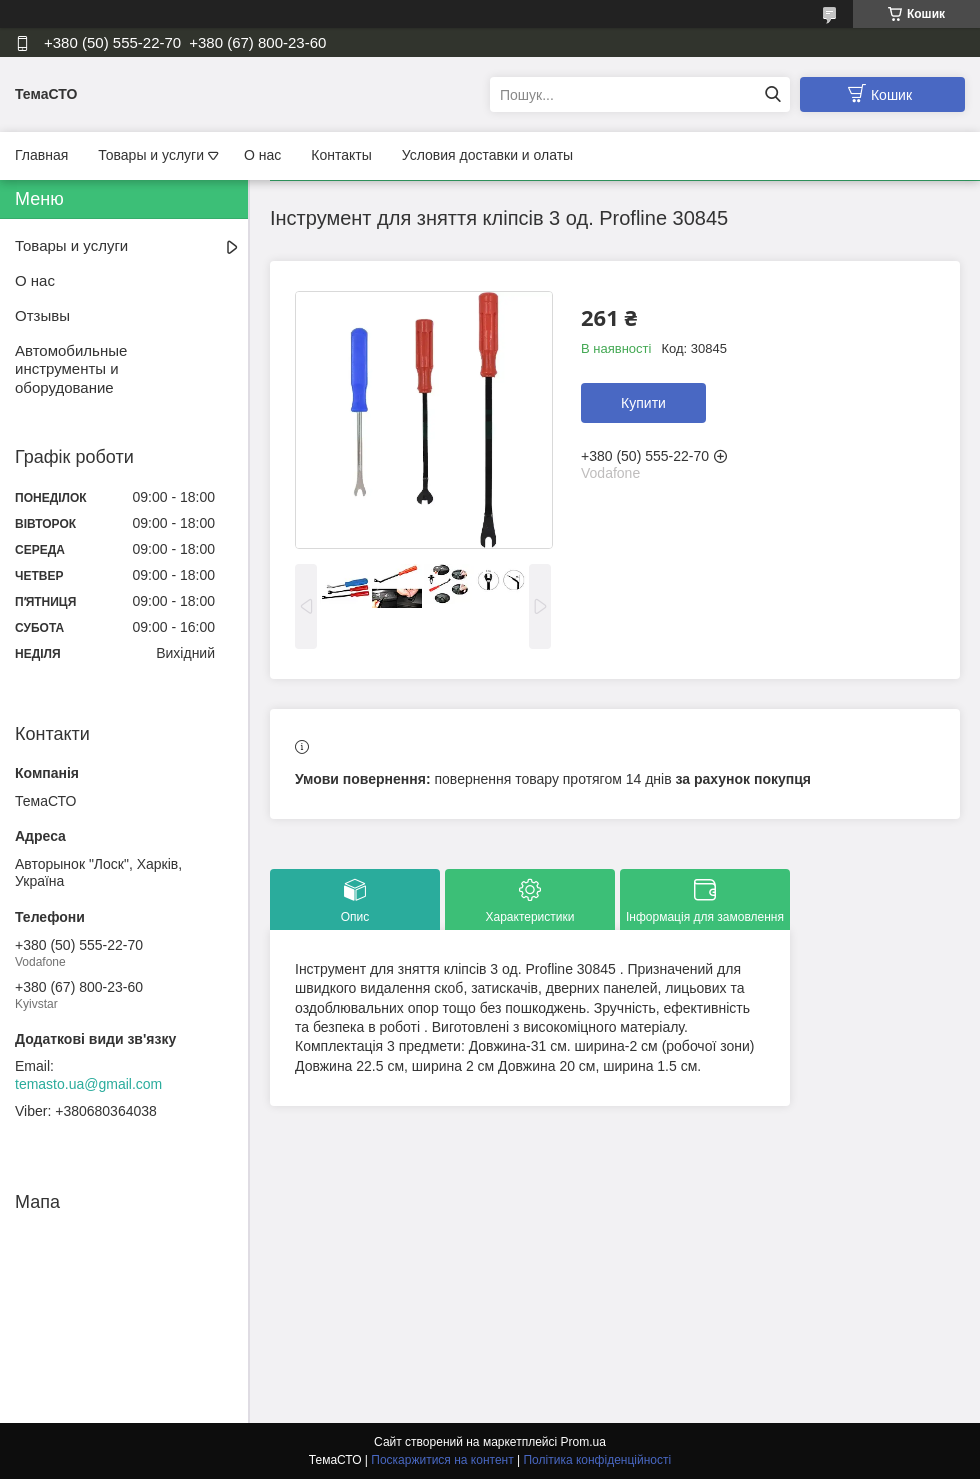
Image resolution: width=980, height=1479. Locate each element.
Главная (41, 155)
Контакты (341, 155)
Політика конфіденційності (597, 1460)
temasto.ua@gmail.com (88, 1084)
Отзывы (42, 315)
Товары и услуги (151, 155)
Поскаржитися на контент (442, 1460)
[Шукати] (772, 94)
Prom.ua (583, 1442)
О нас (262, 155)
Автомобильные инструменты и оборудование (71, 369)
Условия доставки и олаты (487, 155)
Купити (643, 403)
